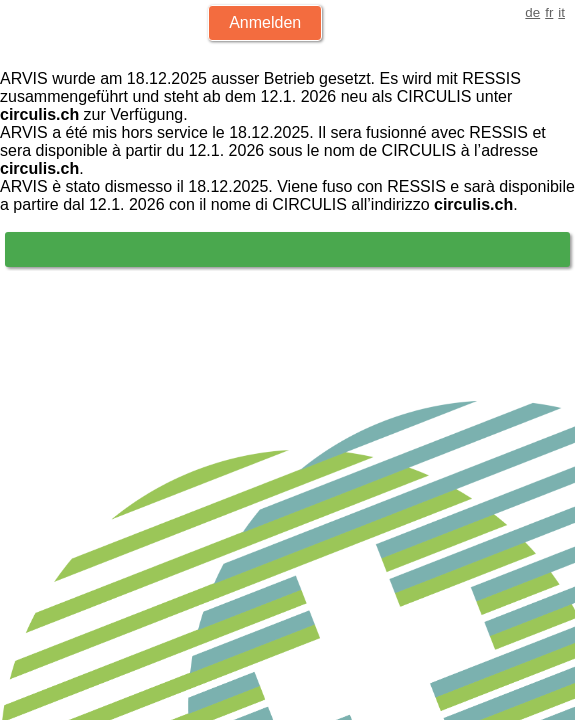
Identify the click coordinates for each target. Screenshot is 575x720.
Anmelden (265, 22)
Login (54, 248)
